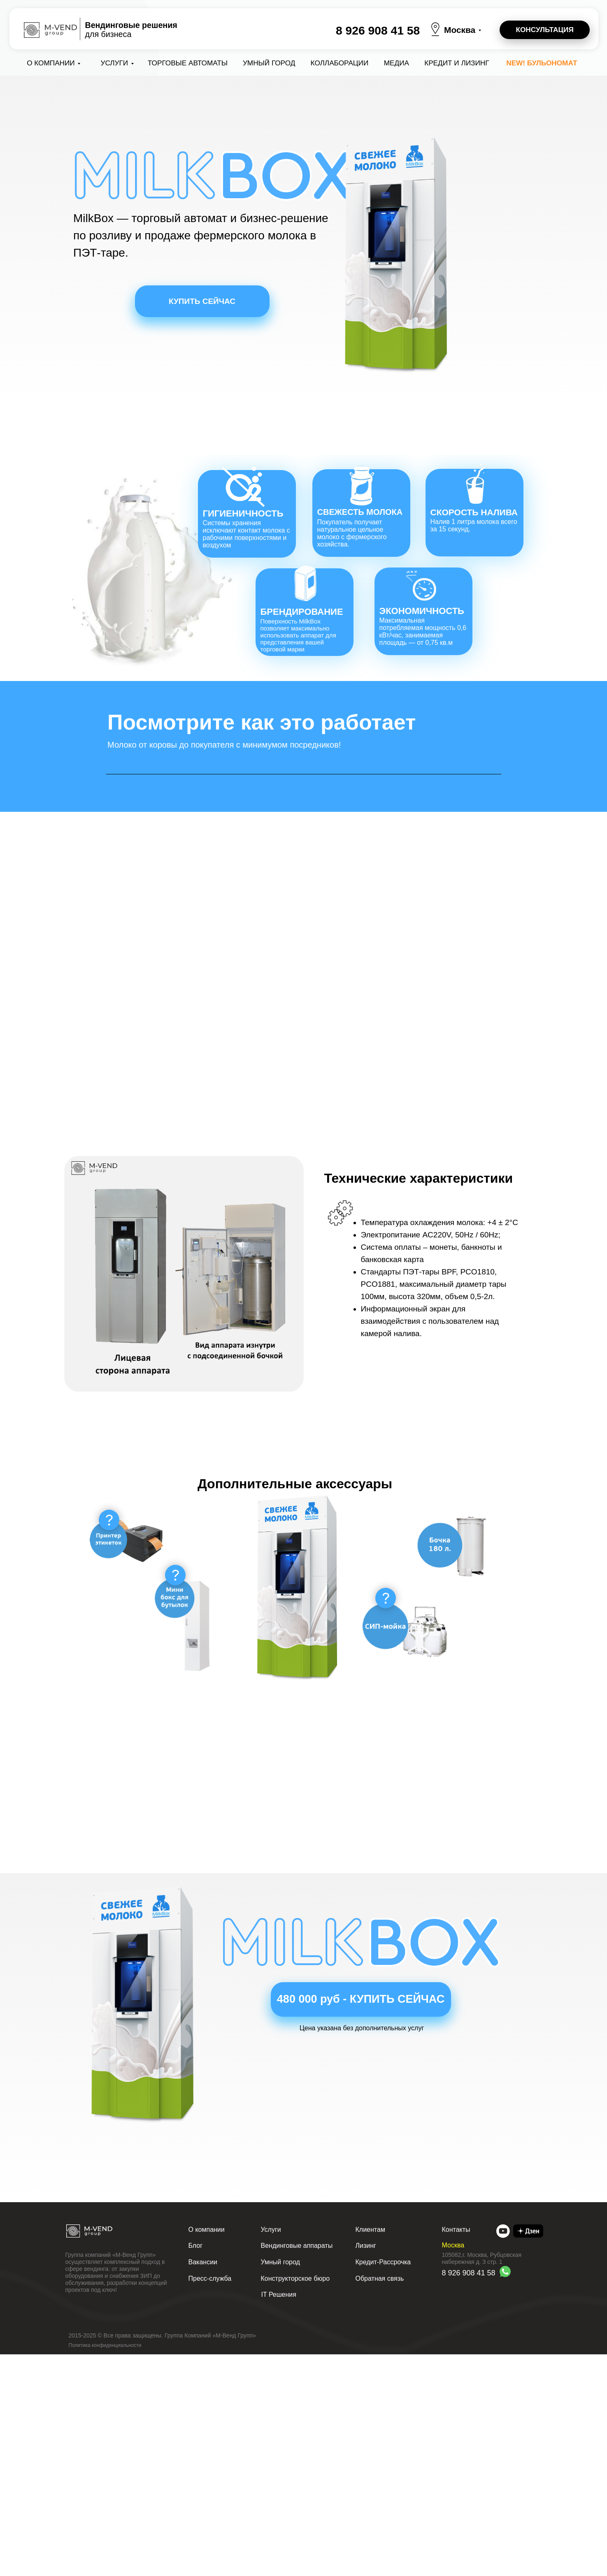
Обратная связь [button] (380, 2500)
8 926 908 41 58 (378, 30)
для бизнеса (131, 30)
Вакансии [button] (203, 2483)
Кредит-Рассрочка (383, 2483)
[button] (545, 30)
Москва (459, 30)
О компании (51, 63)
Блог (195, 2467)
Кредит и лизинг (456, 63)
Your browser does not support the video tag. (303, 880)
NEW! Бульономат (541, 63)
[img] (503, 2453)
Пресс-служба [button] (210, 2500)
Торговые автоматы (188, 63)
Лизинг (366, 2467)
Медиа (396, 63)
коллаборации (340, 63)
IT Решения (278, 2516)
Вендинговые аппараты (297, 2467)
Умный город (269, 63)
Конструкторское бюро (295, 2500)
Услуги (114, 63)
